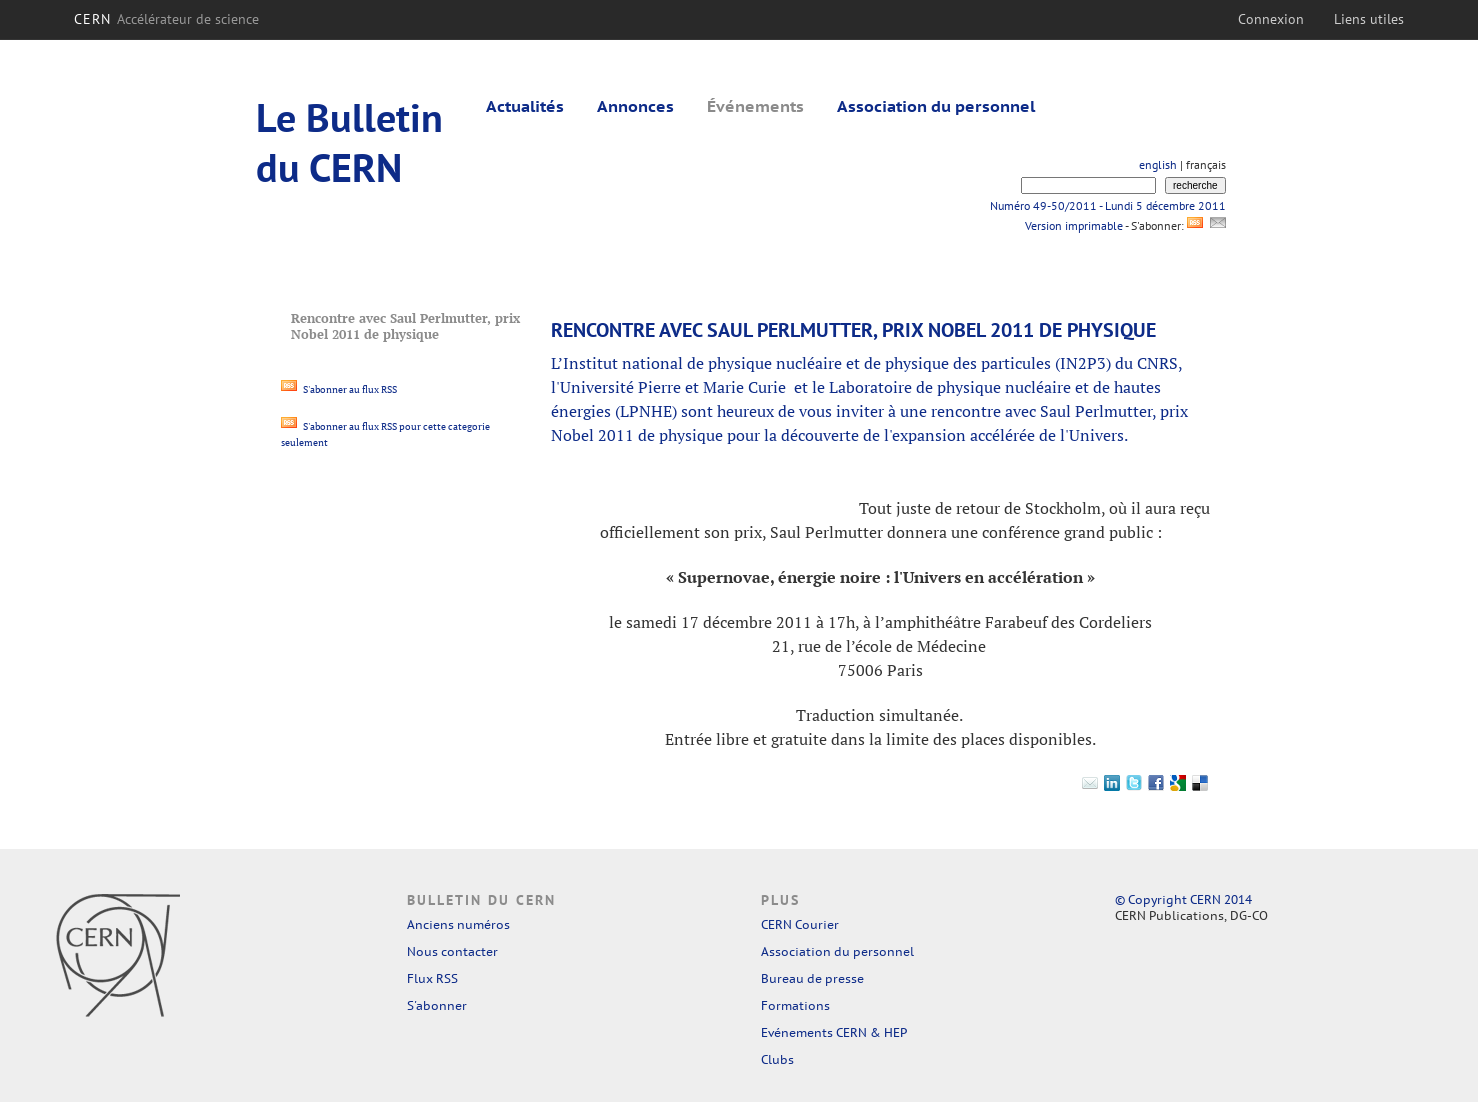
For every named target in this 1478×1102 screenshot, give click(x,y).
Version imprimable (1073, 225)
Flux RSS (432, 978)
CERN (166, 19)
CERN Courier (800, 924)
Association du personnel (936, 106)
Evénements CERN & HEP (834, 1032)
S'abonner (437, 1005)
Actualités (525, 106)
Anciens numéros (458, 924)
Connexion (1271, 19)
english (1158, 164)
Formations (795, 1005)
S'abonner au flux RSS (339, 389)
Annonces (635, 106)
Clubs (777, 1059)
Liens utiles (1369, 19)
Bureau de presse (812, 978)
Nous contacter (452, 951)
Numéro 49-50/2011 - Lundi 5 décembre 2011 (1108, 205)
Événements (755, 106)
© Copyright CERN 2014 (1183, 899)
